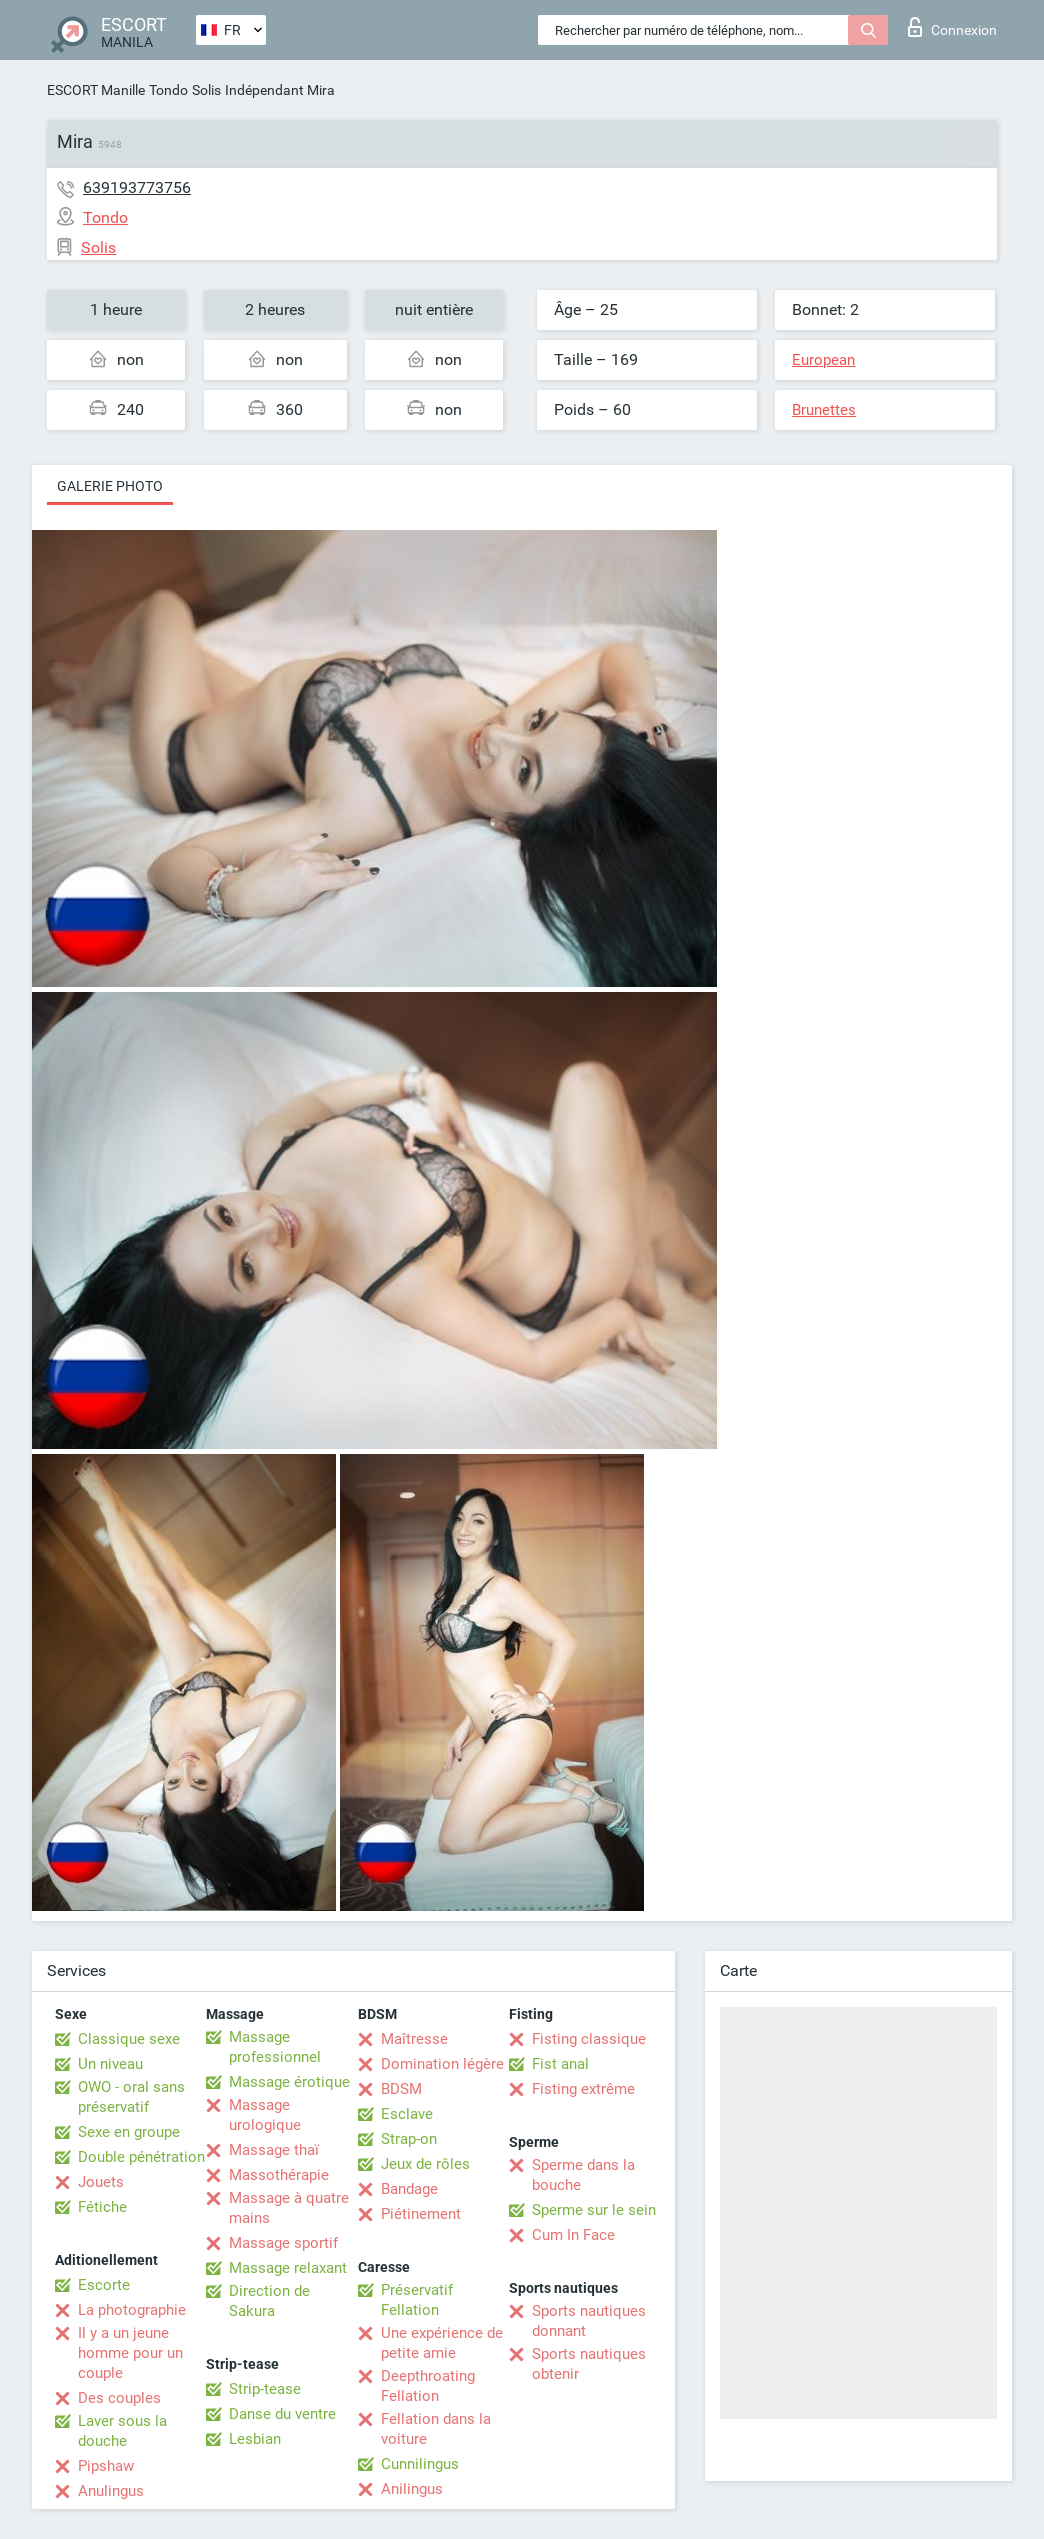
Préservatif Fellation (417, 2300)
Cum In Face (573, 2235)
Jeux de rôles (425, 2164)
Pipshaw (106, 2466)
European (823, 360)
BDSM (401, 2089)
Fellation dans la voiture (436, 2429)
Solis (206, 90)
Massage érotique (289, 2082)
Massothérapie (279, 2175)
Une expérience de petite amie (442, 2343)
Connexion (952, 27)
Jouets (101, 2182)
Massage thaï (274, 2150)
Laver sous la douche (122, 2431)
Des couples (119, 2398)
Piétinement (421, 2214)
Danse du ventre (282, 2414)
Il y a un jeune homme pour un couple (130, 2353)
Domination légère (442, 2064)
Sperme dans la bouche (583, 2175)
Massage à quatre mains (289, 2208)
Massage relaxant (288, 2268)
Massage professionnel (275, 2047)
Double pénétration (141, 2157)
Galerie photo (110, 486)
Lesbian (255, 2439)
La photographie (132, 2310)
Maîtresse (414, 2039)
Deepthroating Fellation (428, 2386)
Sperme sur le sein (594, 2210)
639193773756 (137, 187)
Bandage (409, 2189)
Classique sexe (129, 2039)
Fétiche (102, 2207)
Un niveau (110, 2064)
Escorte (104, 2285)
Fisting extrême (583, 2089)
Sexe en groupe (129, 2132)
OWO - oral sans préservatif (131, 2097)
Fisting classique (589, 2039)
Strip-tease (265, 2389)
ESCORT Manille (96, 90)
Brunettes (824, 410)
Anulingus (111, 2491)
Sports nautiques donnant (589, 2321)
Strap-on (409, 2139)
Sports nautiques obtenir (589, 2364)
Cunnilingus (420, 2464)
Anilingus (412, 2489)
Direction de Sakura (269, 2301)
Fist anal (560, 2064)
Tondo (168, 90)
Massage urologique (265, 2115)
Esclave (407, 2114)
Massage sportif (283, 2243)
